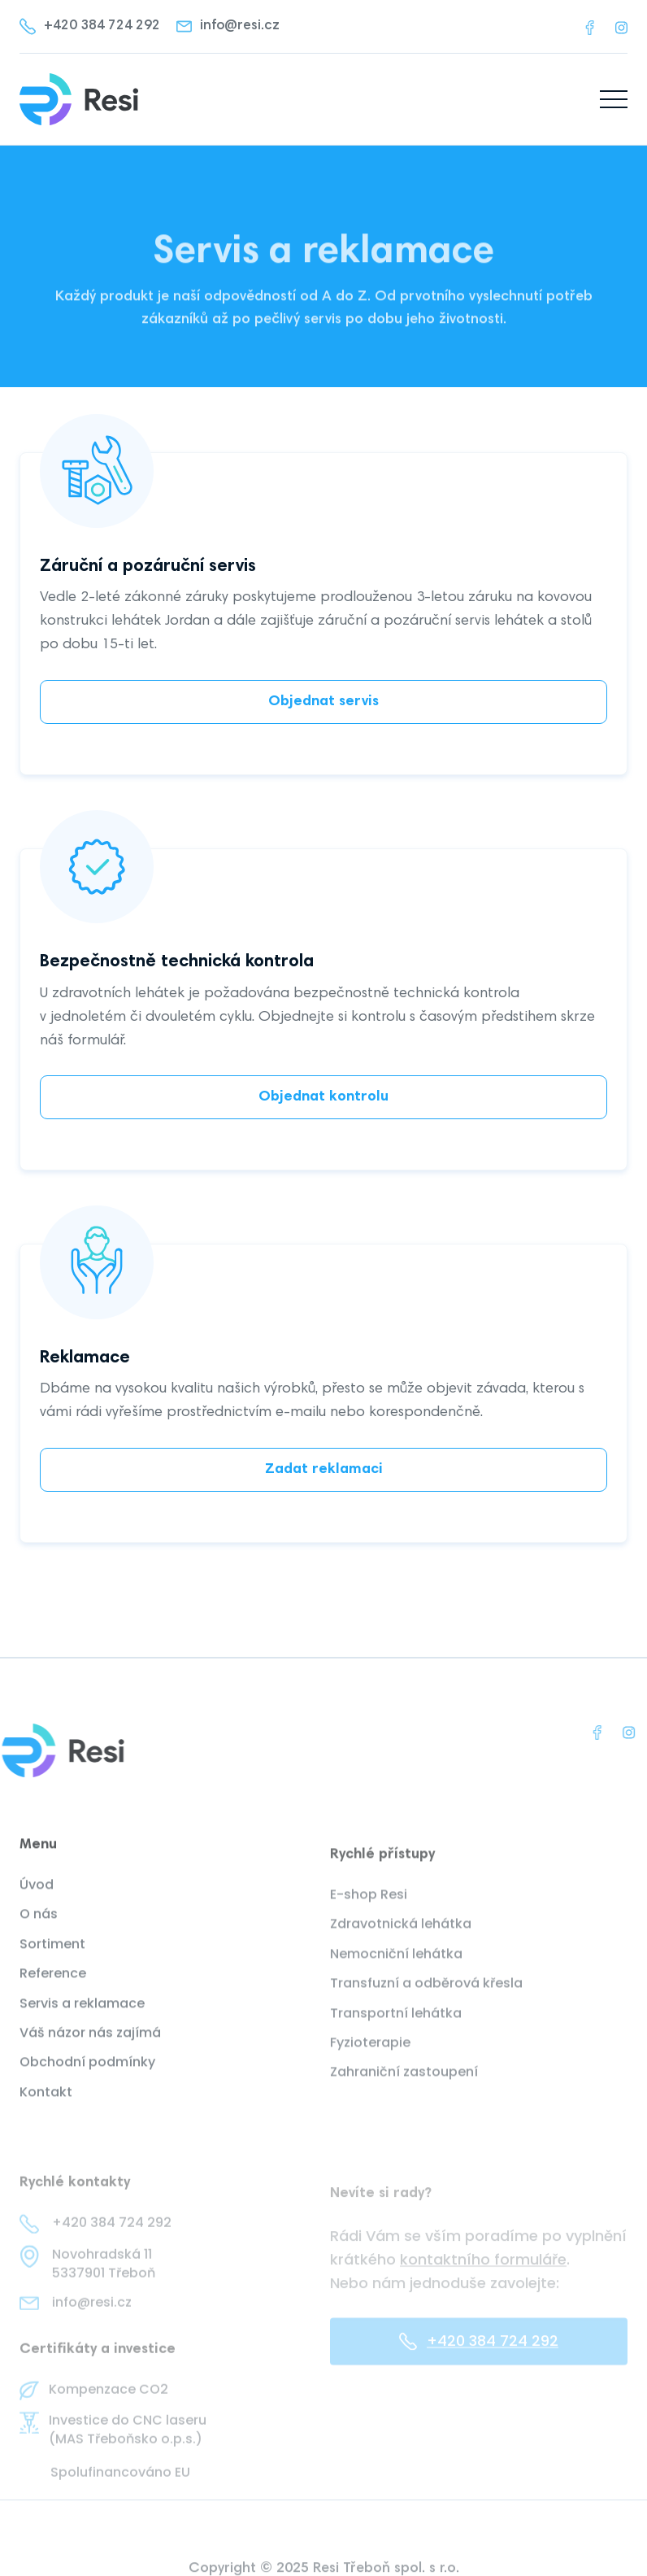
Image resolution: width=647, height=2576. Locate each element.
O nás (39, 1928)
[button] (613, 99)
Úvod (37, 1898)
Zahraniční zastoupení (404, 2090)
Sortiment (52, 1958)
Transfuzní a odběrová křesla (426, 2002)
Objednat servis (323, 702)
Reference (53, 1987)
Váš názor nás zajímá (90, 2046)
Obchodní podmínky (87, 2077)
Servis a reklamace (82, 2017)
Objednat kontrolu (323, 1097)
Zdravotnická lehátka (400, 1942)
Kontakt (46, 2106)
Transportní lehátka (396, 2031)
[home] (79, 99)
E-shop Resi (368, 1913)
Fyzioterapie (370, 2061)
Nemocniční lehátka (396, 1972)
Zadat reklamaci (324, 1469)
